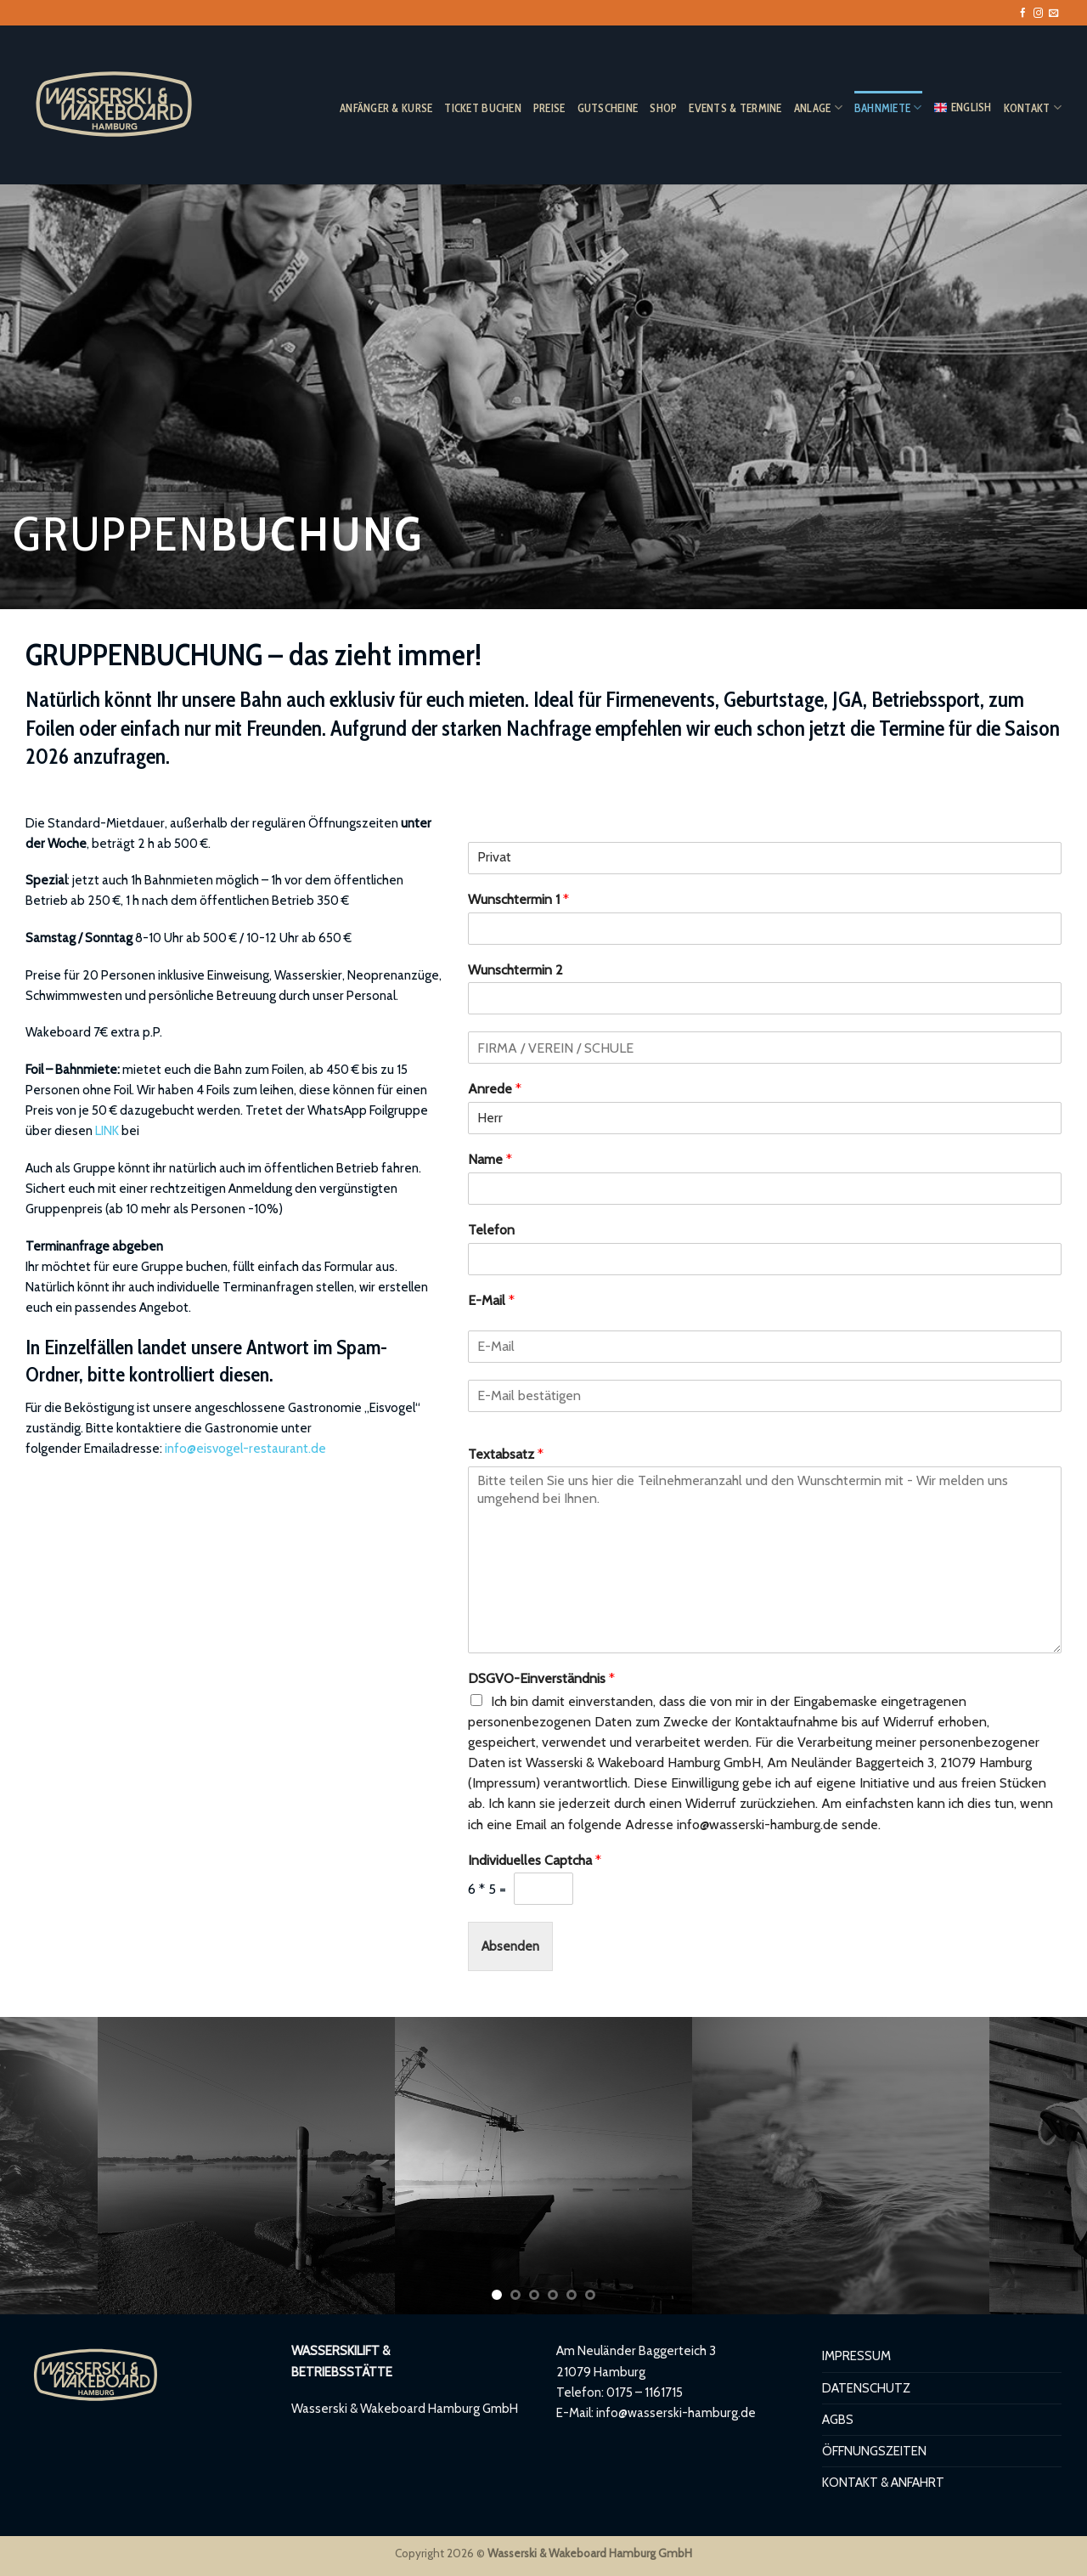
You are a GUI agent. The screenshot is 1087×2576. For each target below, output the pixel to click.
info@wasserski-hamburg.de (676, 2412)
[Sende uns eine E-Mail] (1053, 13)
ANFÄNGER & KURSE (386, 108)
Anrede (494, 1089)
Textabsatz (506, 1454)
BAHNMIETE (888, 107)
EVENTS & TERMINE (735, 108)
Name (490, 1159)
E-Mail (491, 1300)
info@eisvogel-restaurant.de (245, 1448)
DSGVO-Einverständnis (541, 1678)
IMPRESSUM (856, 2355)
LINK (107, 1130)
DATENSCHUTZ (866, 2388)
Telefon (491, 1230)
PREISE (549, 108)
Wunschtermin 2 (515, 970)
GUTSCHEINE (608, 108)
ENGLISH (963, 107)
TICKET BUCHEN (482, 108)
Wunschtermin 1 (518, 899)
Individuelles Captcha (534, 1860)
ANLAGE (818, 107)
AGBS (837, 2419)
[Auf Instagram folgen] (1038, 13)
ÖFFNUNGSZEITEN (874, 2451)
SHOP (663, 108)
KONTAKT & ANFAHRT (883, 2482)
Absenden (510, 1946)
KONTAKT (1033, 107)
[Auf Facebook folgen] (1023, 13)
